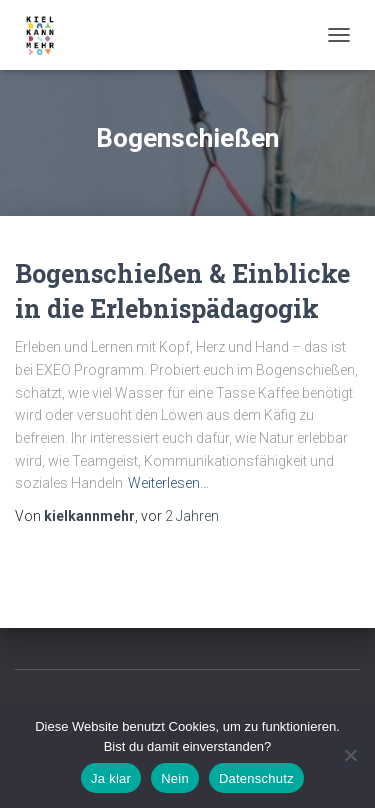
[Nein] (350, 755)
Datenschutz (256, 778)
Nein (175, 778)
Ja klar (111, 778)
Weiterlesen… (168, 483)
